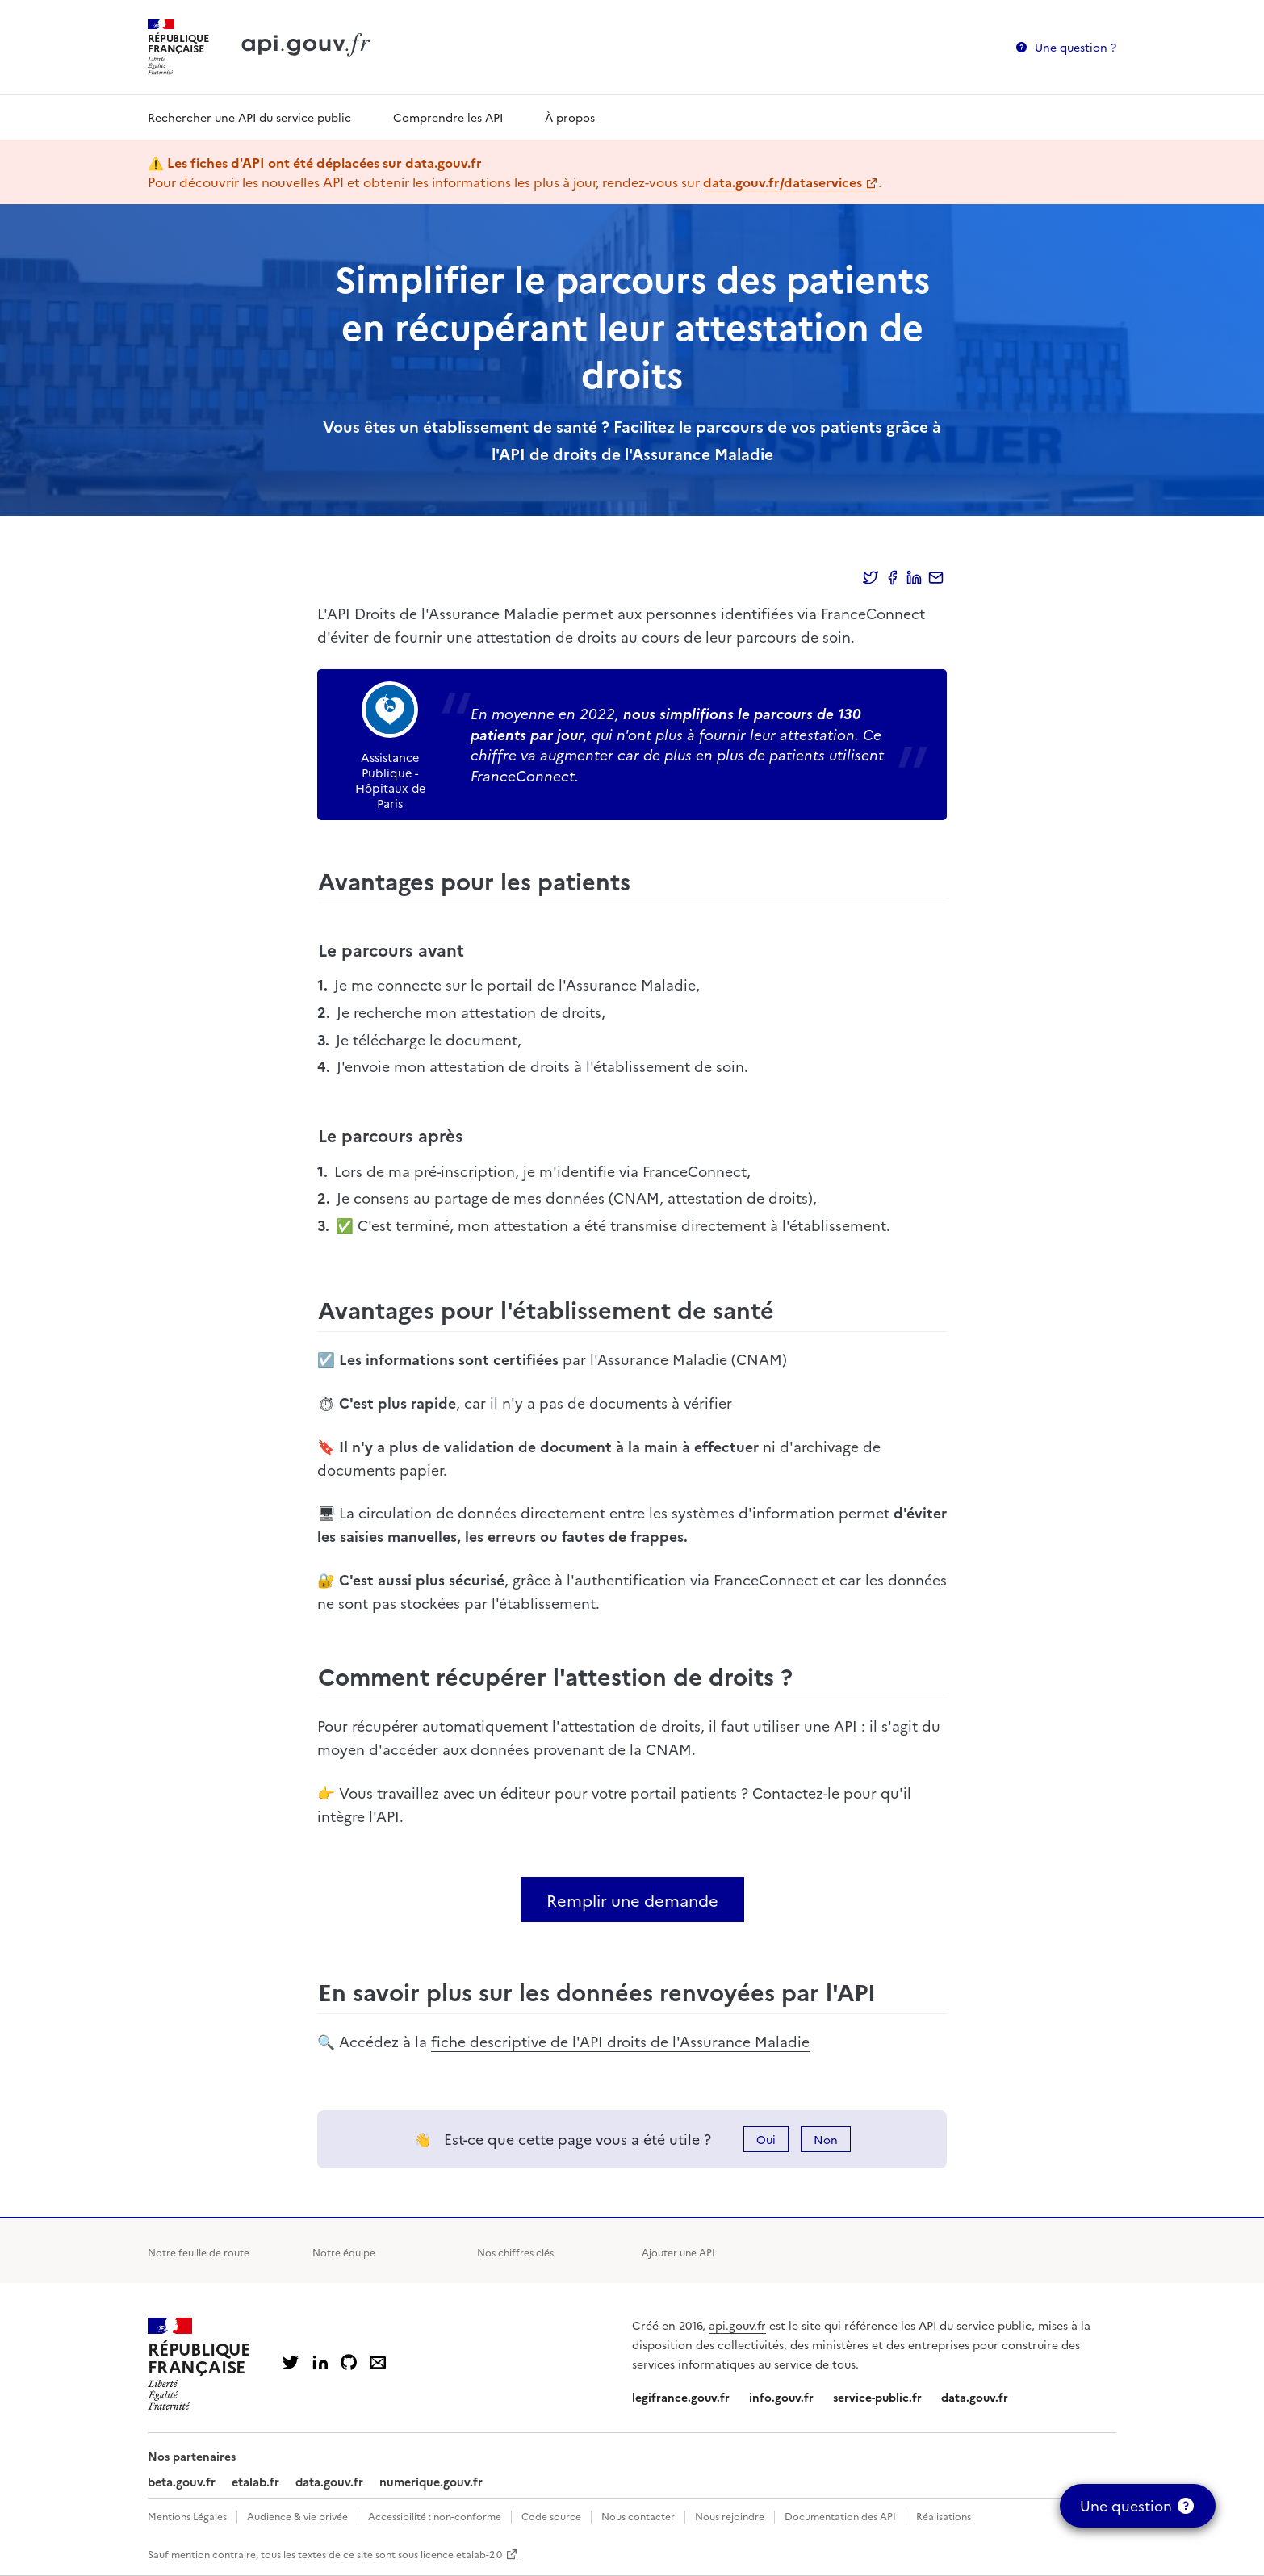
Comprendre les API (448, 117)
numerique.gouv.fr (431, 2481)
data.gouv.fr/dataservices (782, 182)
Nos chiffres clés (515, 2252)
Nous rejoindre (729, 2516)
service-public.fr (877, 2397)
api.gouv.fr (737, 2325)
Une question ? (1075, 47)
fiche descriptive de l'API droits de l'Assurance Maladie (620, 2041)
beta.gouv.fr (182, 2481)
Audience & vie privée (297, 2516)
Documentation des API (840, 2516)
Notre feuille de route (198, 2252)
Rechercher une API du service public (249, 117)
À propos (570, 117)
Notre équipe (343, 2252)
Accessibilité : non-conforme (434, 2516)
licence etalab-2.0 (461, 2554)
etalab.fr (255, 2481)
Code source (551, 2516)
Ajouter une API (678, 2252)
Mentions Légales (187, 2516)
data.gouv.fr (974, 2397)
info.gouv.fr (781, 2397)
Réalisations (943, 2516)
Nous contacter (638, 2516)
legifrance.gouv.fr (681, 2397)
